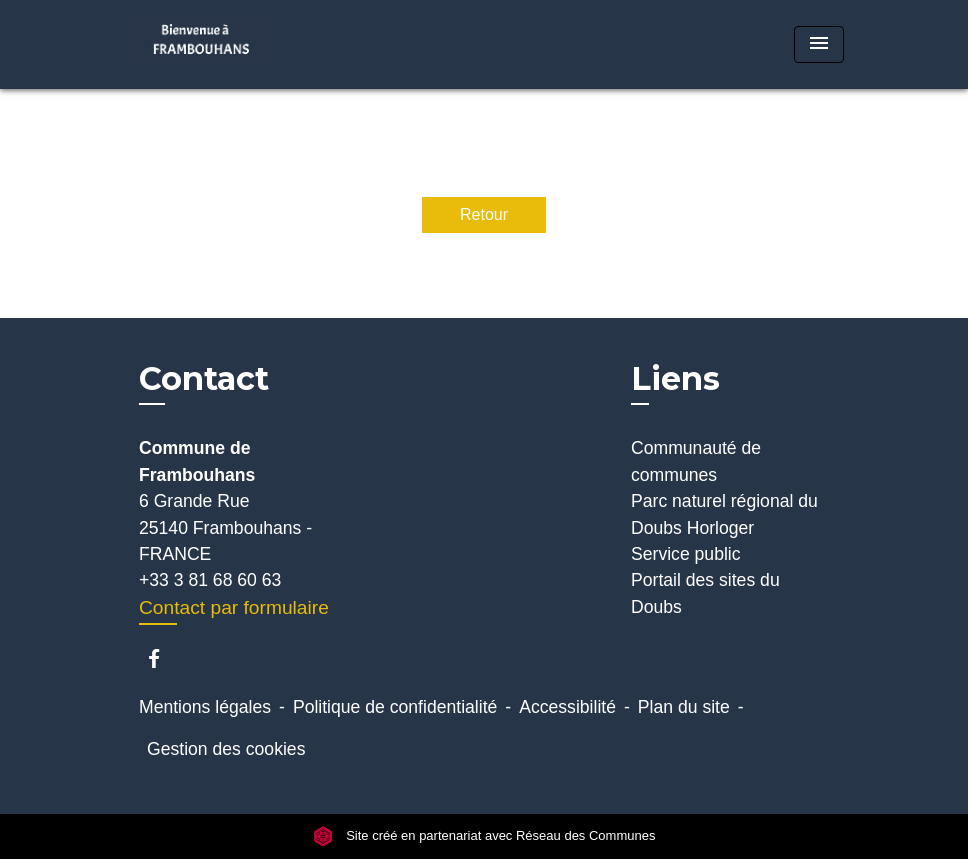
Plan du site (684, 707)
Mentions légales (205, 707)
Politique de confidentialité (395, 707)
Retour (484, 214)
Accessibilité (567, 707)
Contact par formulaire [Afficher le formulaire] (234, 607)
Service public (686, 554)
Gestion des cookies (226, 749)
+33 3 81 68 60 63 (210, 580)
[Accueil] (249, 44)
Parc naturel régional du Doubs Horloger (724, 514)
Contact (204, 379)
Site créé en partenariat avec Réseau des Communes (484, 835)
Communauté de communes (696, 461)
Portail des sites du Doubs (705, 593)
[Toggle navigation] (819, 44)
